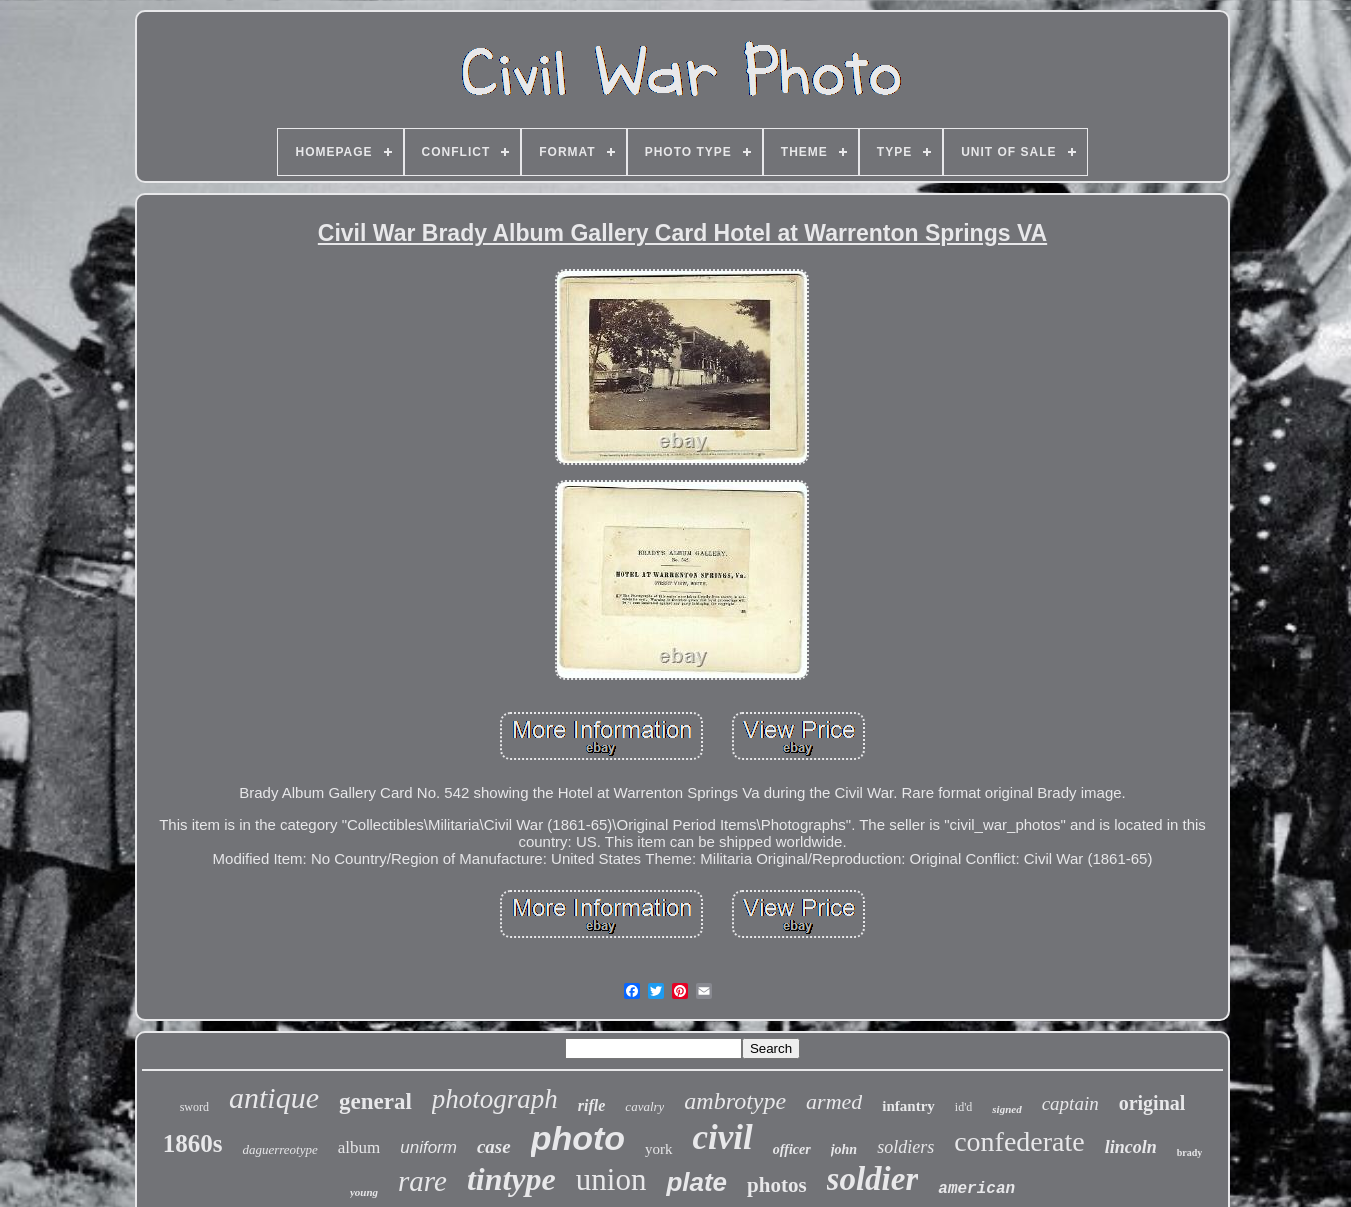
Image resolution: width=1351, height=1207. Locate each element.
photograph (495, 1099)
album (359, 1147)
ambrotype (735, 1101)
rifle (592, 1105)
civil (723, 1137)
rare (422, 1181)
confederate (1019, 1141)
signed (1006, 1109)
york (659, 1149)
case (494, 1146)
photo (578, 1138)
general (375, 1101)
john (844, 1149)
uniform (428, 1147)
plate (696, 1182)
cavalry (644, 1106)
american (976, 1189)
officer (792, 1149)
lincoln (1131, 1147)
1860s (193, 1143)
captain (1070, 1103)
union (611, 1179)
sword (194, 1107)
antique (274, 1097)
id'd (964, 1107)
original (1152, 1103)
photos (777, 1185)
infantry (908, 1106)
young (364, 1192)
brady (1190, 1152)
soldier (873, 1179)
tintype (511, 1179)
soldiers (905, 1147)
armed (834, 1101)
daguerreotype (279, 1149)
